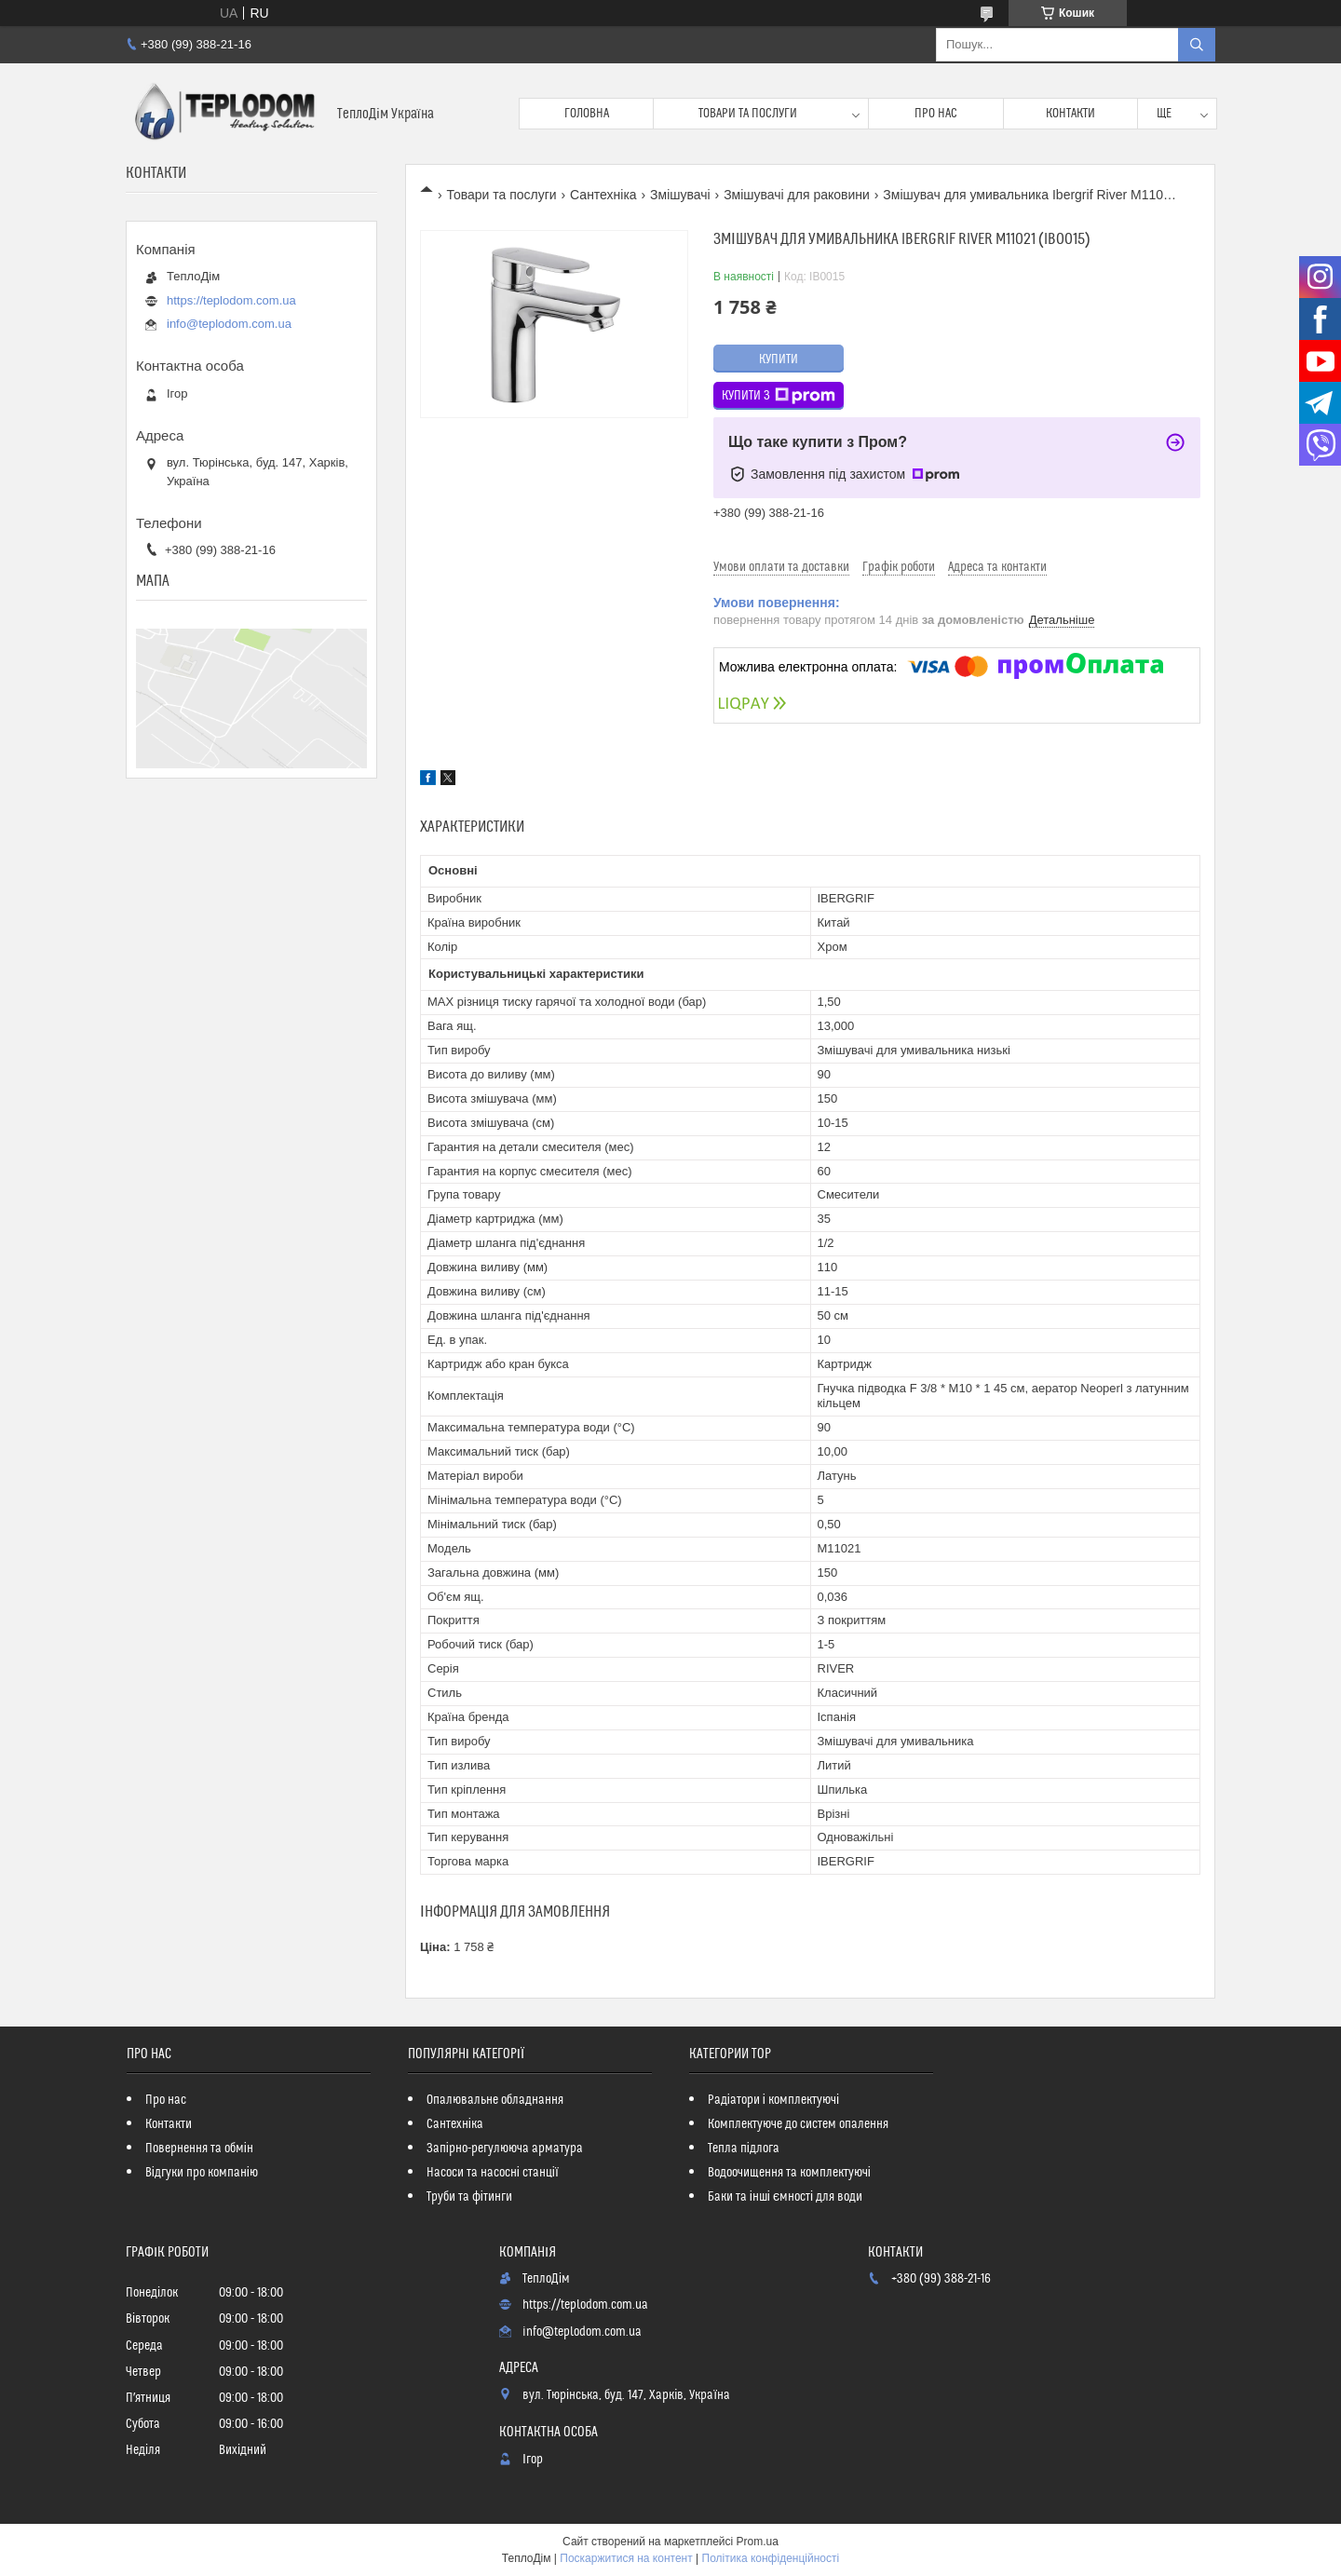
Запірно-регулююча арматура (505, 2148)
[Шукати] (1196, 44)
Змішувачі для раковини (797, 194)
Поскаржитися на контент (626, 2558)
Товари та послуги (747, 113)
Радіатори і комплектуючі (773, 2100)
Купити (778, 359)
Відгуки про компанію (201, 2172)
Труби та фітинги (469, 2197)
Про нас (935, 113)
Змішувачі (680, 194)
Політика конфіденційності (771, 2558)
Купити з (778, 395)
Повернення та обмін (199, 2148)
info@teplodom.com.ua (229, 324)
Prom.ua (758, 2541)
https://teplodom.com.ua (231, 300)
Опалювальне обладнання (495, 2100)
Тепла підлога (743, 2148)
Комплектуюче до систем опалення (798, 2124)
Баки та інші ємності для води (785, 2197)
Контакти (1070, 113)
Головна (586, 113)
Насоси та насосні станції (493, 2172)
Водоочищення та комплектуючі (789, 2172)
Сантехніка (603, 194)
